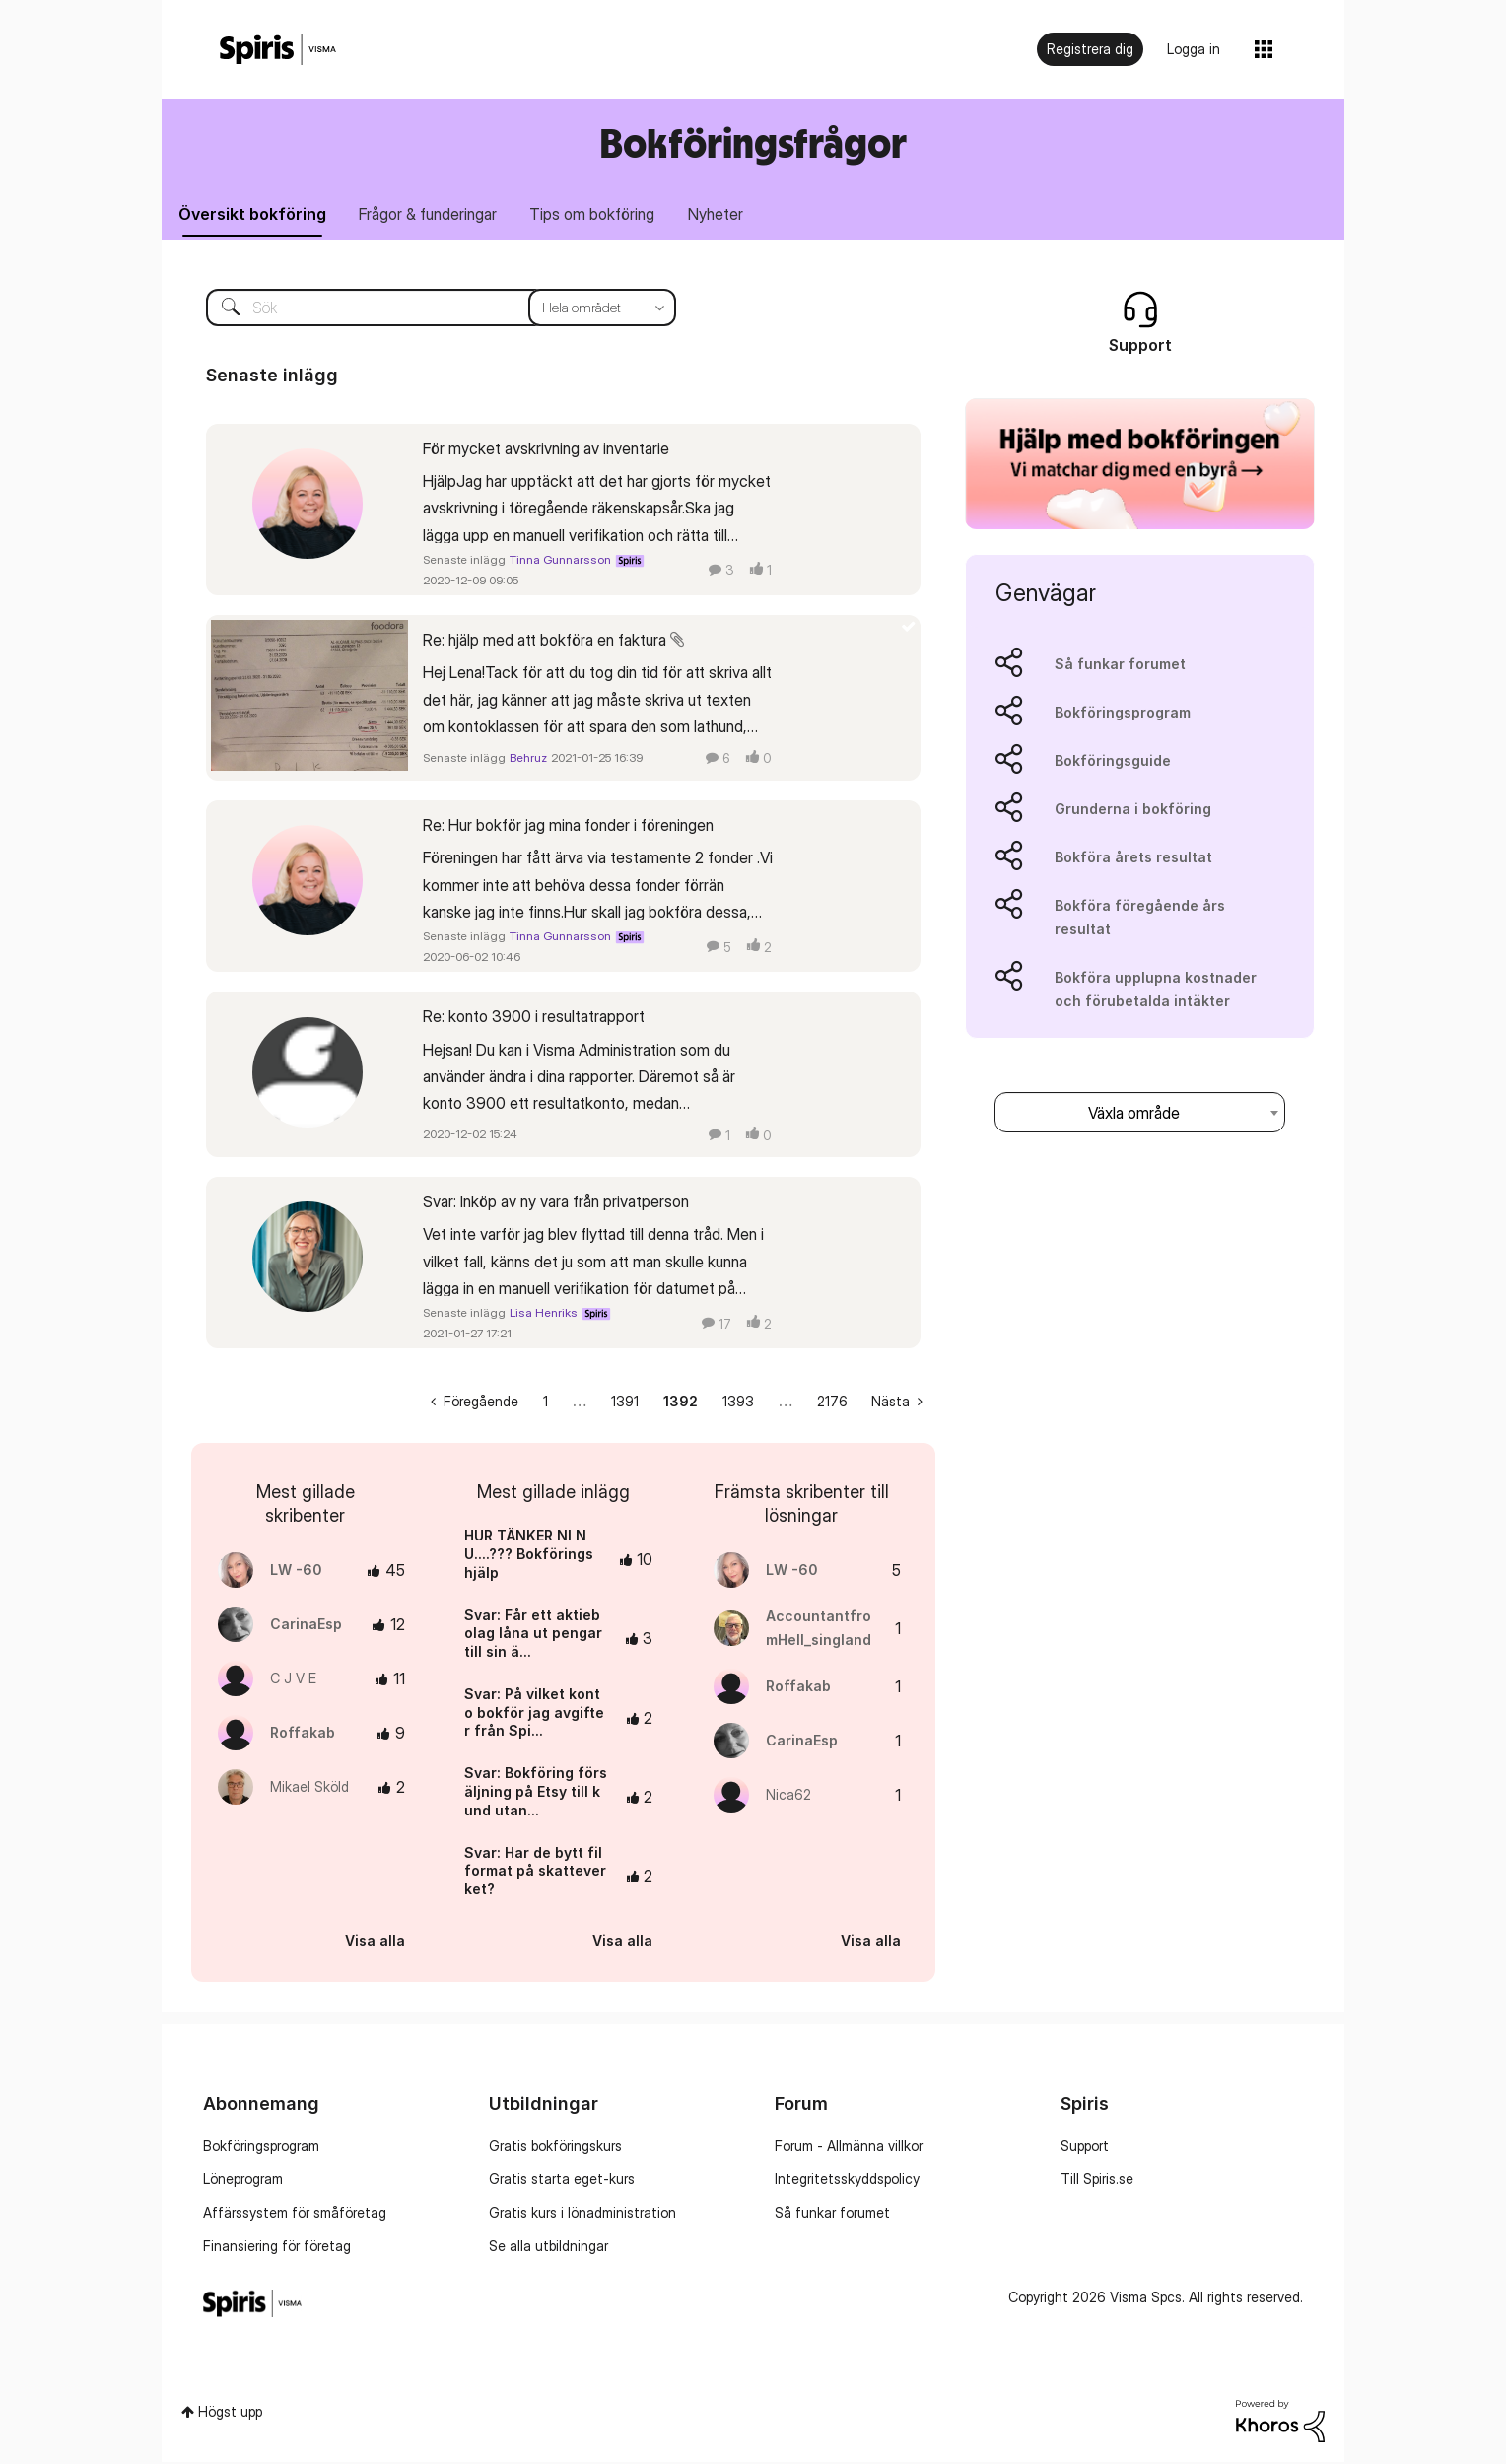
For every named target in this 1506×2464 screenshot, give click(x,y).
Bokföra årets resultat (1133, 859)
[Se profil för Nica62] (788, 1797)
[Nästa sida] (896, 1404)
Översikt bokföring (254, 215)
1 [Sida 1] (545, 1404)
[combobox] (1139, 1114)
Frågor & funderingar (435, 215)
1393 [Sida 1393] (738, 1404)
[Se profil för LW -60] (296, 1572)
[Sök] (426, 309)
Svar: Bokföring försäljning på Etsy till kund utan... (535, 1793)
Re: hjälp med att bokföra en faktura (544, 641)
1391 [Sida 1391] (625, 1404)
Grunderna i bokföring (1133, 810)
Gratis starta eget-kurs (562, 2181)
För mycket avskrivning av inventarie (546, 450)
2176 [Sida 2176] (832, 1404)
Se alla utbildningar (548, 2248)
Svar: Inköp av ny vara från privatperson (556, 1203)
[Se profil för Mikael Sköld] (309, 1789)
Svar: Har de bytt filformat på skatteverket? (535, 1872)
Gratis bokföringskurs (555, 2148)
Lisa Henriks (544, 1314)
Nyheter (731, 215)
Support (1085, 2148)
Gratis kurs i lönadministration (582, 2215)
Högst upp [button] (230, 2414)
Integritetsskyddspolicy (847, 2181)
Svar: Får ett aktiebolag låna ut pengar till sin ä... (533, 1635)
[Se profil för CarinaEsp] (306, 1626)
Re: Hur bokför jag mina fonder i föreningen (568, 827)
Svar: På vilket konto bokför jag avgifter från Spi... (534, 1714)
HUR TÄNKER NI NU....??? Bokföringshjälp (528, 1556)
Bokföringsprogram (1123, 714)
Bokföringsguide (1113, 762)
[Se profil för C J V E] (293, 1681)
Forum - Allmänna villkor (849, 2148)
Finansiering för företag (277, 2248)
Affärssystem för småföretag (294, 2215)
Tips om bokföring (603, 215)
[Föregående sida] (474, 1404)
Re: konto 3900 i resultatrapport (534, 1019)
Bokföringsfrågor (753, 142)
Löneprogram (243, 2181)
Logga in (1193, 48)
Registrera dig (1090, 48)
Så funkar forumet (1120, 665)
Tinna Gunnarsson (560, 561)
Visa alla (375, 1942)
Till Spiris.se (1097, 2181)
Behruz (528, 760)
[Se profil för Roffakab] (302, 1735)
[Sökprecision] (602, 309)
